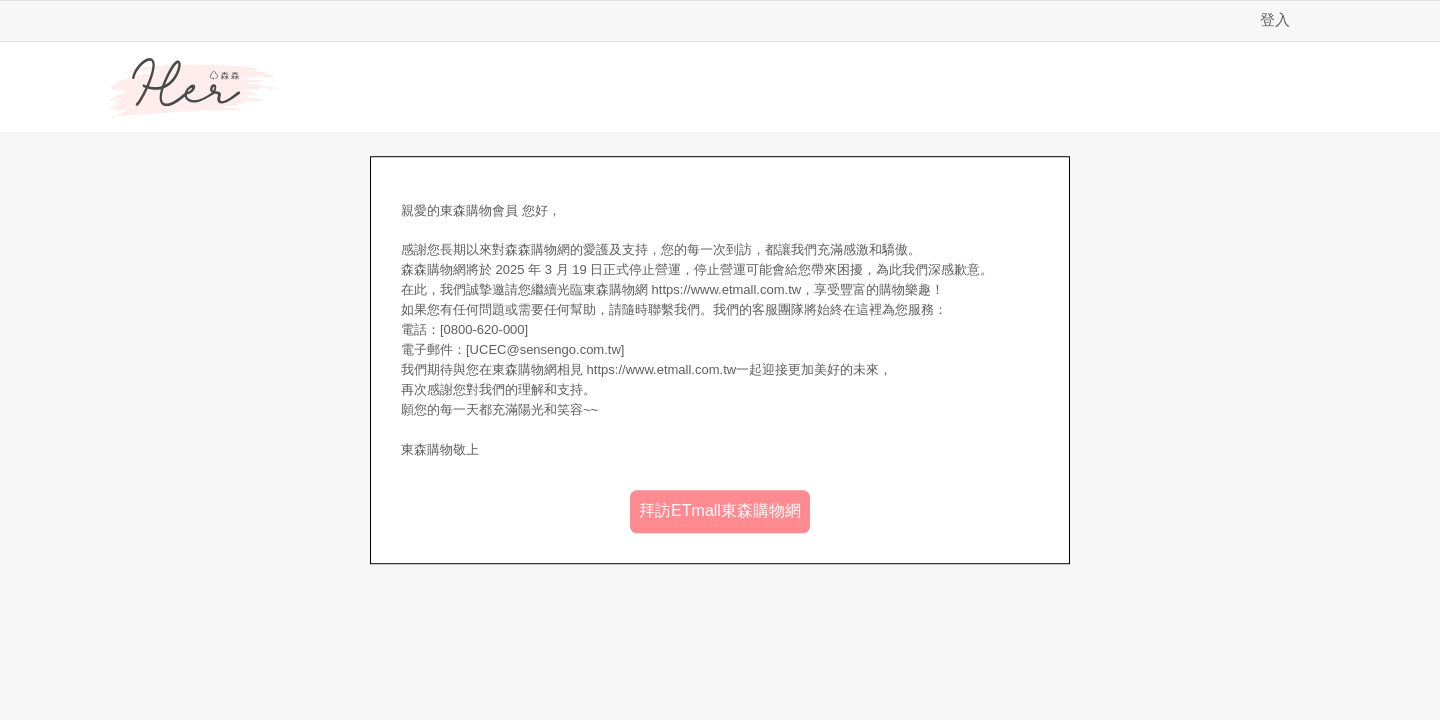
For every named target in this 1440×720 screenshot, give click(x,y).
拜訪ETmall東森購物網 (720, 510)
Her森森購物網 (192, 88)
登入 (1275, 19)
